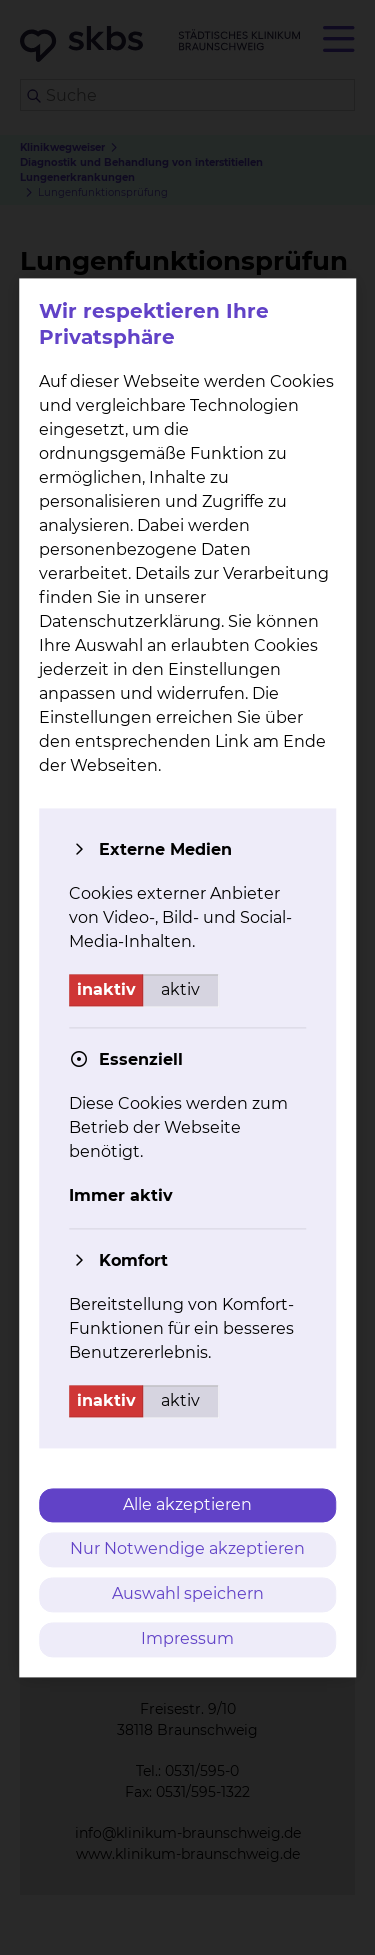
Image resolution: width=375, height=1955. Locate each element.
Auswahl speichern (188, 1594)
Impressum (187, 1638)
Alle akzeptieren (187, 1504)
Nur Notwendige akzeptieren (187, 1549)
